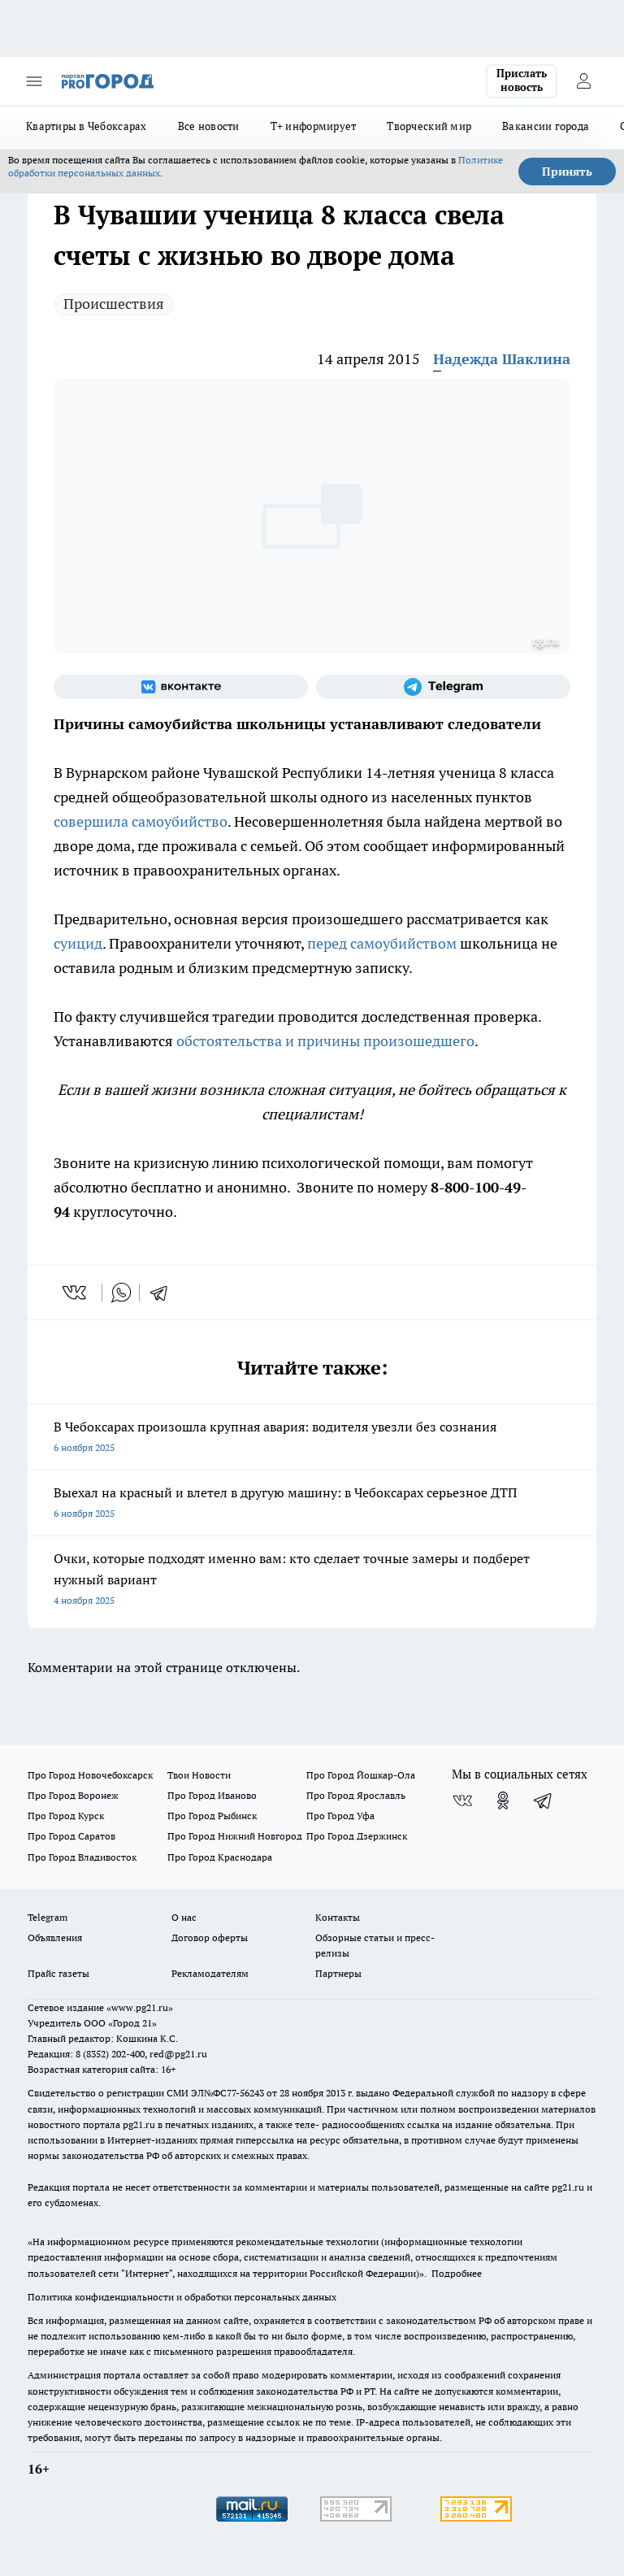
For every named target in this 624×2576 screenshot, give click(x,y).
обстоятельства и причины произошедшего (325, 1041)
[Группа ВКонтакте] (181, 687)
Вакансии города (545, 126)
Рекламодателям (210, 1973)
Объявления (55, 1937)
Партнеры (338, 1973)
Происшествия (113, 303)
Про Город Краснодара (219, 1857)
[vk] (76, 1292)
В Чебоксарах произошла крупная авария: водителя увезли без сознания (312, 1438)
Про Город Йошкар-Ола (360, 1775)
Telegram (47, 1917)
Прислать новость (521, 80)
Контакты (337, 1917)
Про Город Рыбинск (212, 1815)
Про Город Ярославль (355, 1795)
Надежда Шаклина (501, 359)
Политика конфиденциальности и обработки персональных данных (182, 2297)
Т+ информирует (314, 126)
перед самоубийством (382, 943)
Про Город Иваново (212, 1795)
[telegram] (164, 1292)
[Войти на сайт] (583, 81)
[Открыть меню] (34, 81)
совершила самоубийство (141, 821)
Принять (567, 171)
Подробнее (456, 2273)
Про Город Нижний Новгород (234, 1836)
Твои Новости (199, 1775)
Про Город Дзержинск (356, 1836)
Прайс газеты (58, 1973)
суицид (78, 943)
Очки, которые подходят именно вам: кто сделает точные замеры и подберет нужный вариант (312, 1580)
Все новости (209, 126)
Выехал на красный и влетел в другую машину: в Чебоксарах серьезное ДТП (312, 1504)
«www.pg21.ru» (139, 2007)
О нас (184, 1917)
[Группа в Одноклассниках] (503, 1800)
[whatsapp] (121, 1292)
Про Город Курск (66, 1815)
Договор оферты (209, 1937)
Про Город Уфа (340, 1815)
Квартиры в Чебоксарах (86, 126)
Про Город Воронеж (73, 1795)
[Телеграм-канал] (443, 687)
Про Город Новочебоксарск (90, 1775)
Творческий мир (429, 126)
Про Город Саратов (71, 1836)
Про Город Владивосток (82, 1857)
